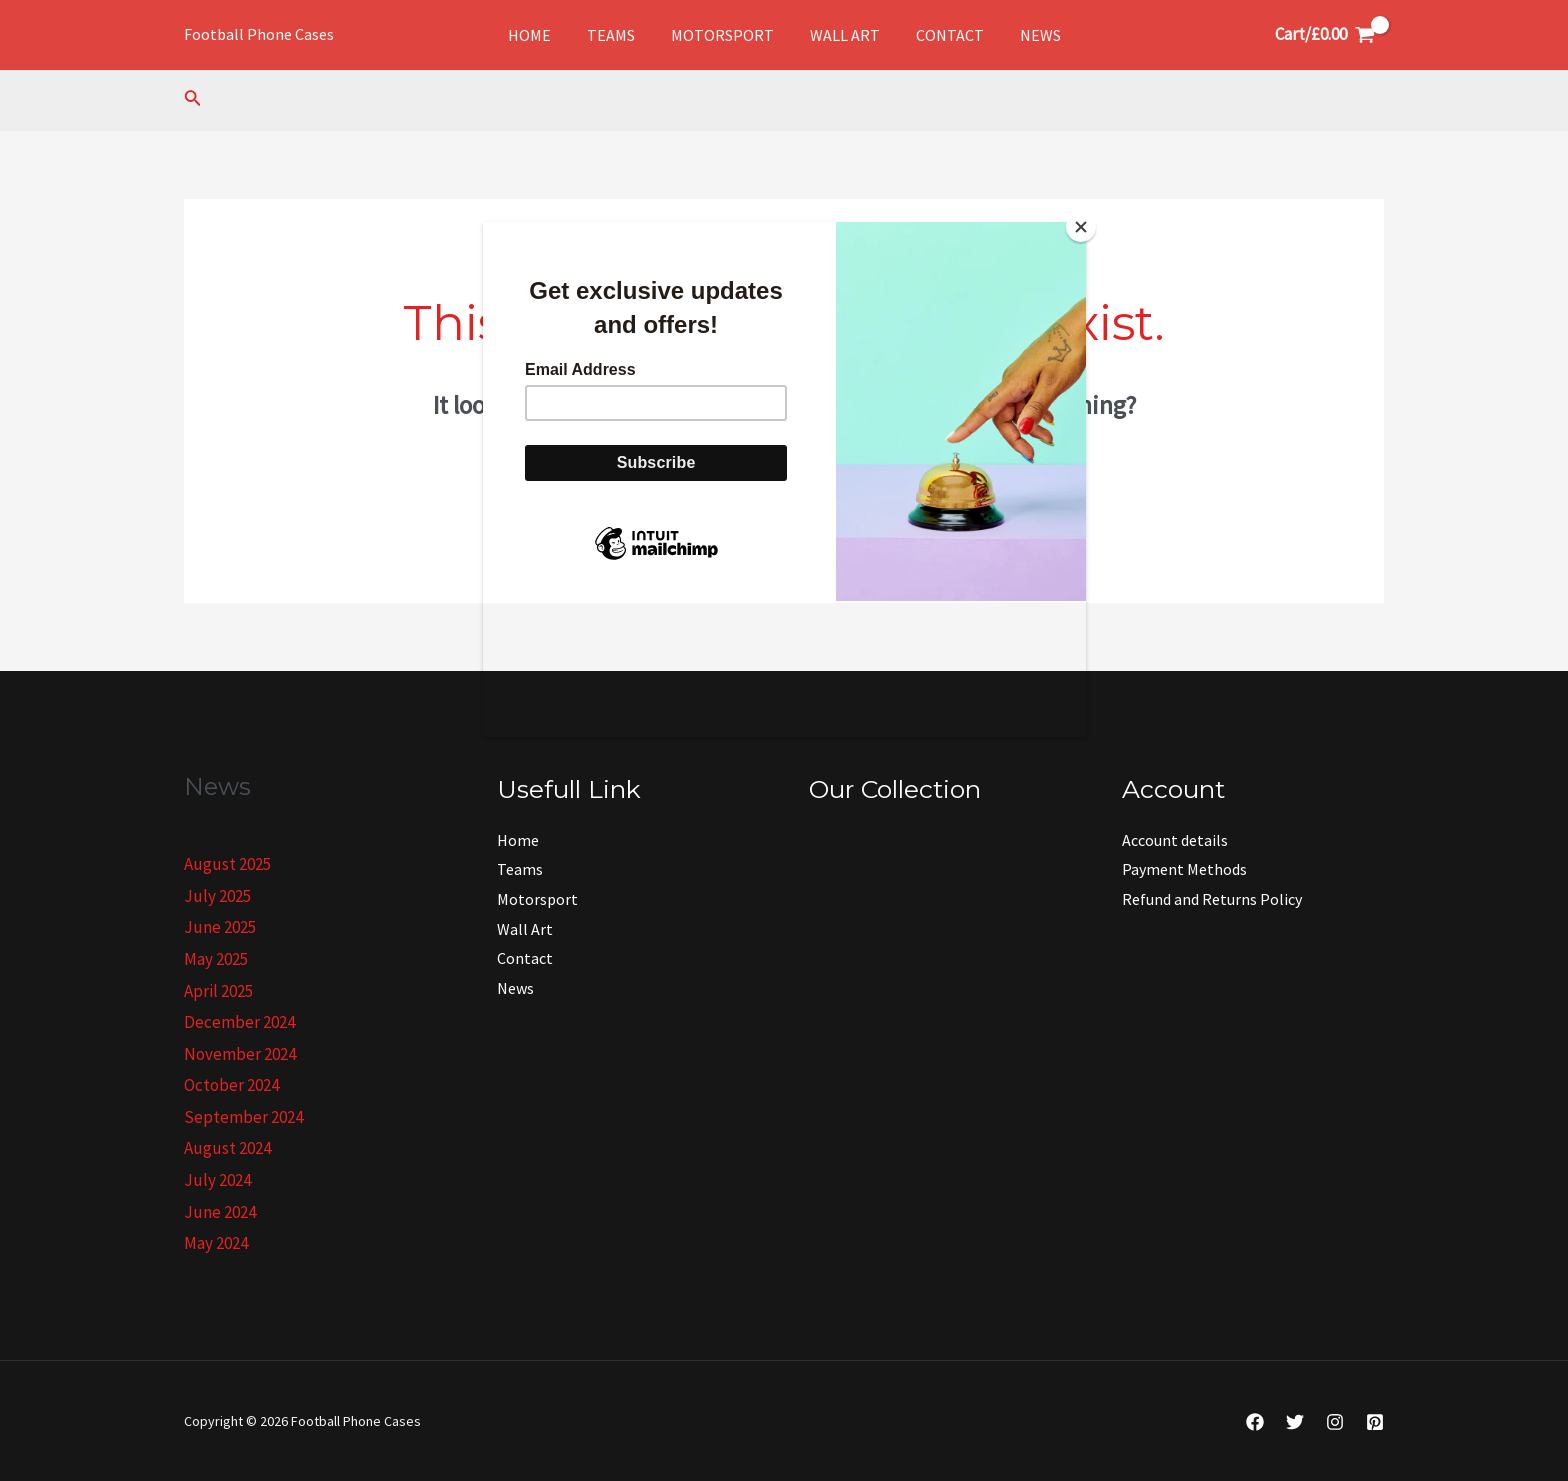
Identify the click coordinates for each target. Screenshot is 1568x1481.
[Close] (1081, 227)
